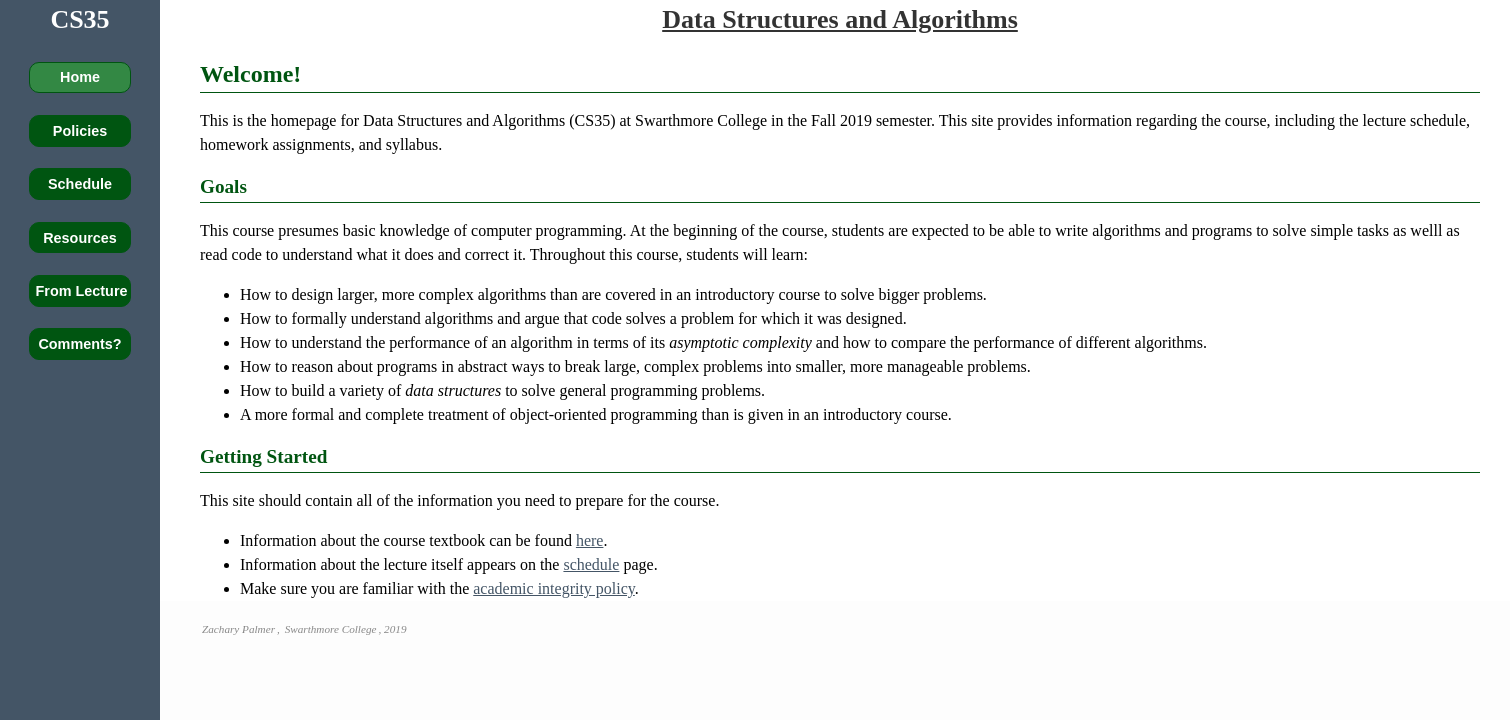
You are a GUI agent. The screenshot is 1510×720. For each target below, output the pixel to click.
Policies (80, 131)
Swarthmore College (331, 629)
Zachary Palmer (238, 629)
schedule (591, 564)
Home (80, 77)
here (590, 540)
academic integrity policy (554, 588)
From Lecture (82, 291)
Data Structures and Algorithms (840, 19)
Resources (80, 238)
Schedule (80, 184)
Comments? (79, 344)
